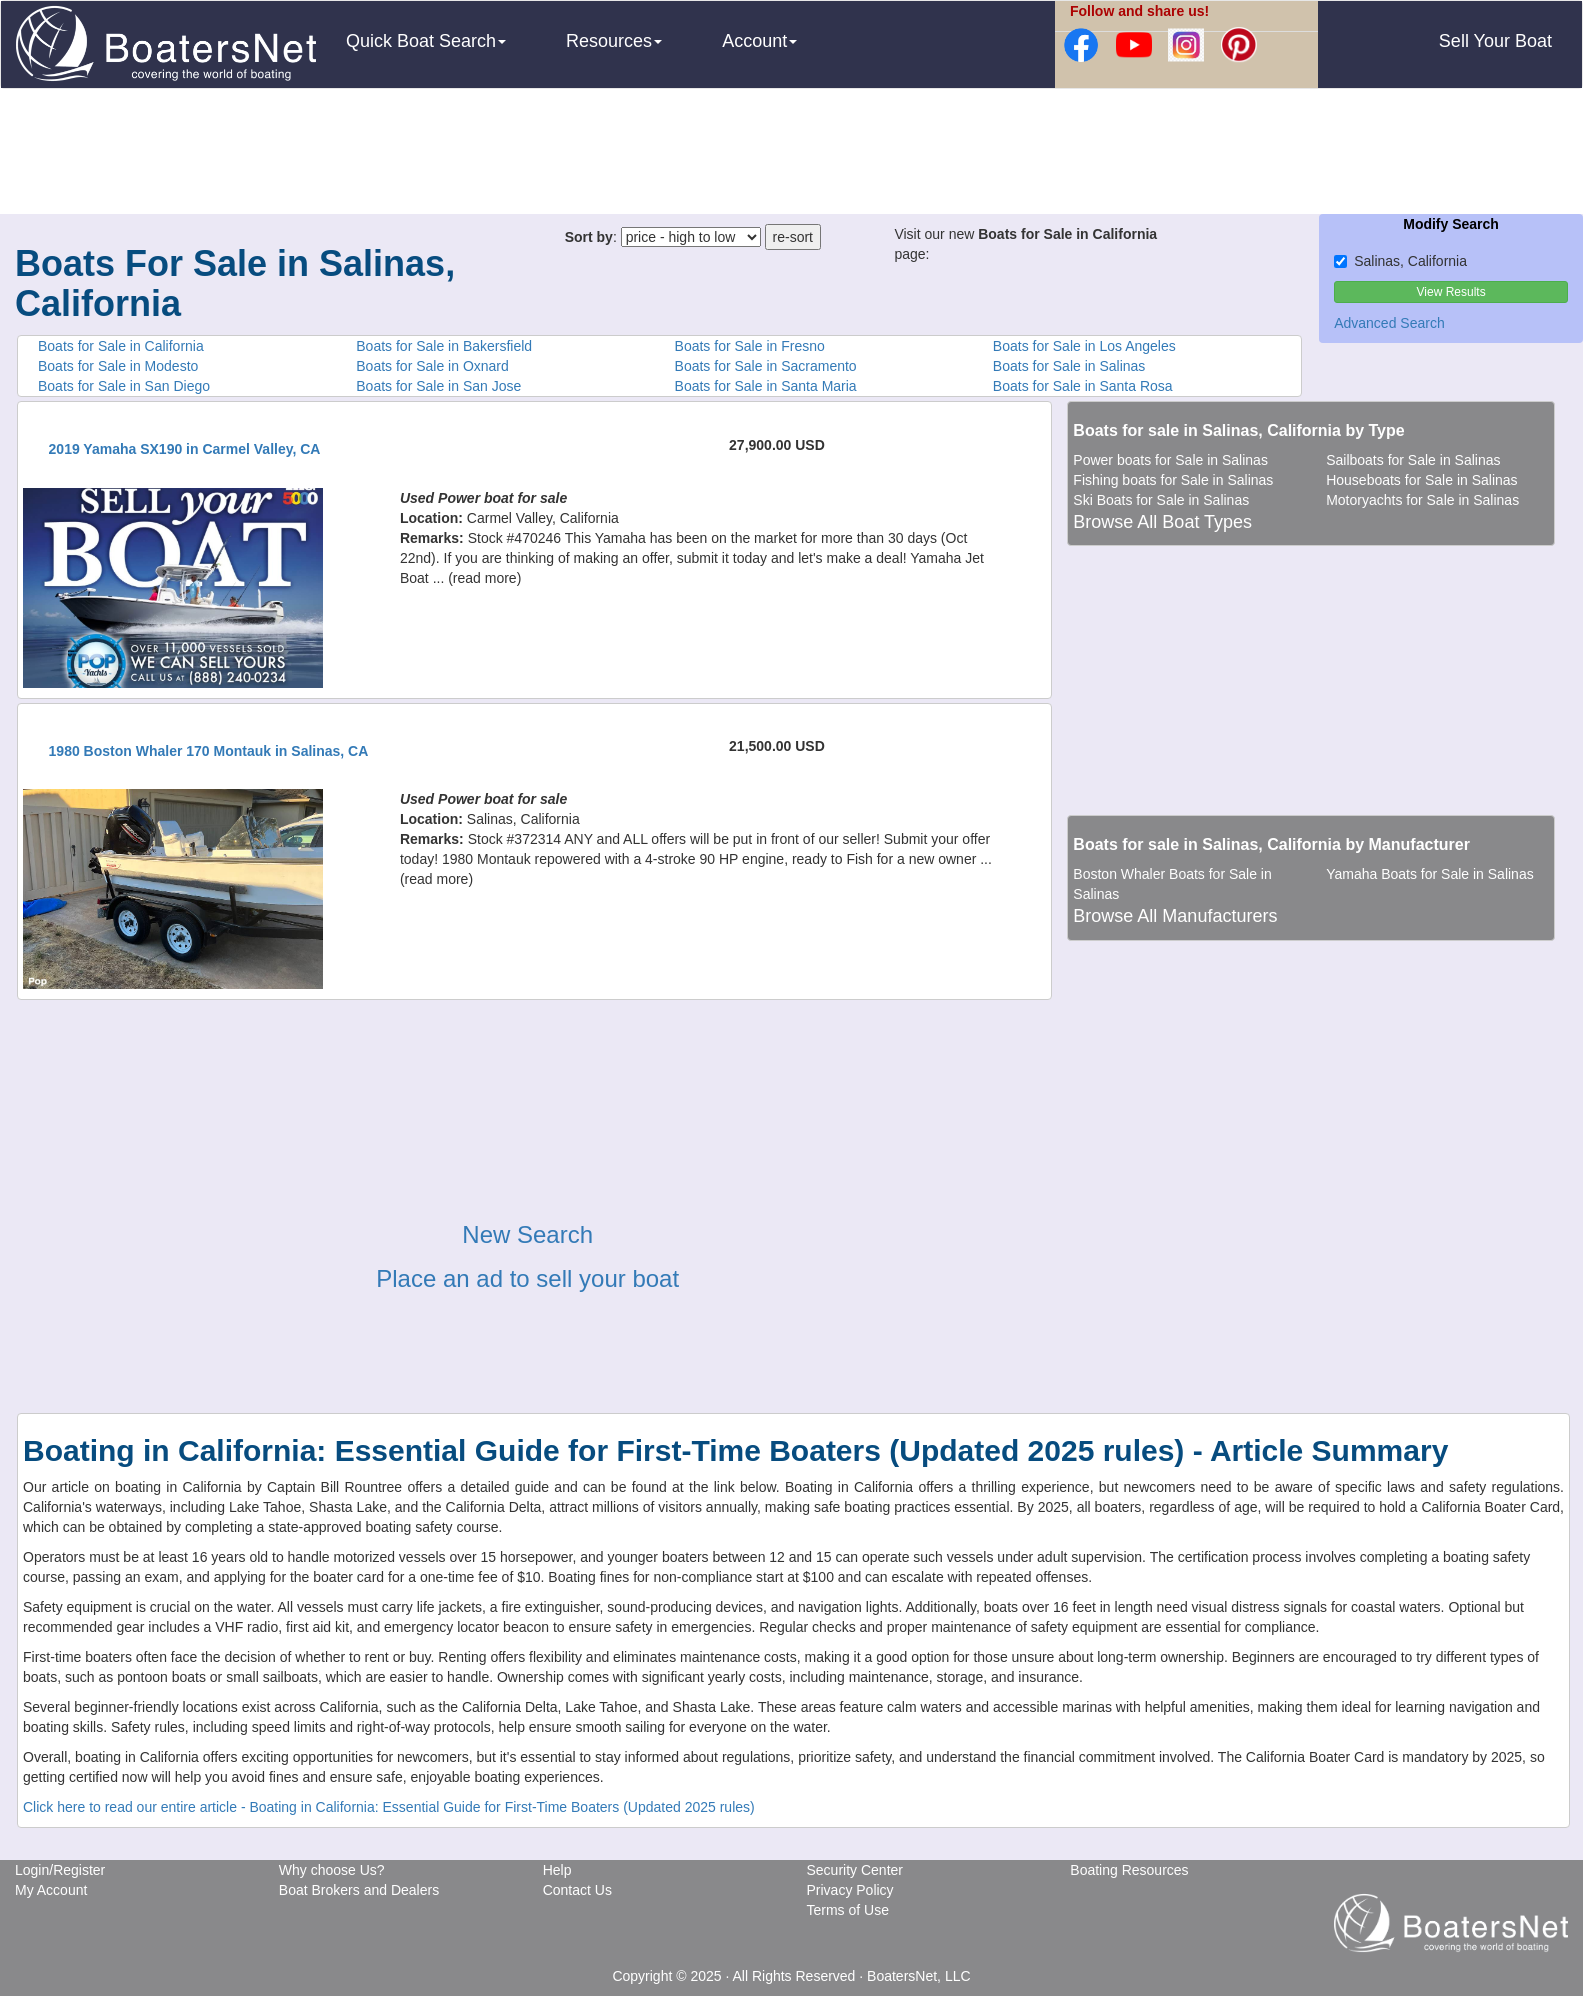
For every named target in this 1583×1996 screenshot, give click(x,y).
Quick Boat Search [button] (426, 41)
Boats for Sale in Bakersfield (444, 346)
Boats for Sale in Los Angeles (1084, 346)
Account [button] (759, 41)
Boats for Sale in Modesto (118, 366)
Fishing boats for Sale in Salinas (1173, 480)
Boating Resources (1129, 1870)
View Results (1451, 292)
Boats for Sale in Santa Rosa (1083, 386)
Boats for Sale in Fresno (750, 346)
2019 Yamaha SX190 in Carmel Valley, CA (185, 449)
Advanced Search (1389, 323)
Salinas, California (1400, 261)
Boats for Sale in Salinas (1069, 366)
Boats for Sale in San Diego (124, 386)
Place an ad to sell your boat (527, 1278)
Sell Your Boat (1495, 41)
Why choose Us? (332, 1870)
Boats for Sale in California (121, 346)
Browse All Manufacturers (1175, 916)
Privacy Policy (849, 1890)
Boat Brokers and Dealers (359, 1890)
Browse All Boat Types (1162, 522)
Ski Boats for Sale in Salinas (1161, 500)
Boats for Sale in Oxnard (432, 366)
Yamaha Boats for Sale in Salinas (1430, 874)
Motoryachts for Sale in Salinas (1422, 500)
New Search (527, 1234)
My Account (51, 1890)
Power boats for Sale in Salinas (1170, 460)
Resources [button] (614, 41)
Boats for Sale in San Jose (438, 386)
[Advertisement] (792, 154)
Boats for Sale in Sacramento (766, 366)
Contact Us (577, 1890)
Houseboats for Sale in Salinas (1421, 480)
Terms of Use (847, 1910)
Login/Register (60, 1870)
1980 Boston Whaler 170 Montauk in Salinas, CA (209, 751)
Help (557, 1870)
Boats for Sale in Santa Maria (766, 386)
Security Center (854, 1870)
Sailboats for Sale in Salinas (1413, 460)
